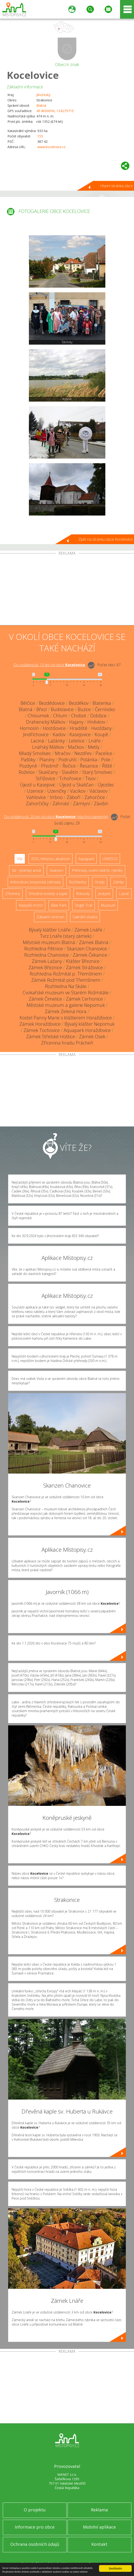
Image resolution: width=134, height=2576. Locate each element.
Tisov (90, 778)
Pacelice (104, 753)
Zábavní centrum (50, 916)
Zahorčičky (37, 803)
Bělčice (28, 703)
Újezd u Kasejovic (37, 785)
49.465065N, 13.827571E (55, 111)
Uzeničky (56, 791)
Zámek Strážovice (84, 967)
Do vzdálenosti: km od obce (49, 664)
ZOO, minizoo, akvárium (50, 858)
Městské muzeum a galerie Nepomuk (66, 1005)
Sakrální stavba (85, 916)
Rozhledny (77, 882)
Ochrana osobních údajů (34, 2544)
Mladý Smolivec (35, 753)
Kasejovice (80, 734)
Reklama (99, 2510)
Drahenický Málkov (45, 722)
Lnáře (95, 741)
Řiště (107, 766)
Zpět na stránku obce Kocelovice (106, 539)
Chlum (60, 715)
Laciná (37, 741)
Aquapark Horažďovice (87, 1030)
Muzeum (108, 905)
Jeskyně (104, 893)
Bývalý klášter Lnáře (49, 930)
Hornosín (29, 728)
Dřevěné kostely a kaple (48, 893)
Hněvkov (96, 722)
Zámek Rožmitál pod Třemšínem (65, 980)
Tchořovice (70, 778)
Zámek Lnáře (88, 930)
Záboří (73, 797)
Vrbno (56, 797)
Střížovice (45, 778)
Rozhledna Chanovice (46, 955)
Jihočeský (43, 95)
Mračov (62, 753)
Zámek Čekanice (90, 955)
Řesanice (89, 766)
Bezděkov (79, 703)
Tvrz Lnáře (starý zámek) (65, 936)
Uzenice (35, 791)
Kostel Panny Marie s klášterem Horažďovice (66, 1018)
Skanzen (56, 870)
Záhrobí (60, 803)
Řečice (69, 766)
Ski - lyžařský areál (26, 870)
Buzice (84, 709)
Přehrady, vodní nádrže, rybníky (97, 870)
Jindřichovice (36, 734)
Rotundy (83, 893)
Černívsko (105, 709)
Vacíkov (78, 791)
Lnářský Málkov (48, 747)
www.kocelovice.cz (51, 147)
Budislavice (62, 709)
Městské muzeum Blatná (49, 942)
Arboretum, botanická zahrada (35, 882)
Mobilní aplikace (99, 2527)
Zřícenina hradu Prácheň (67, 1043)
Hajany (76, 722)
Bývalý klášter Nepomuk (90, 1024)
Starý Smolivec (97, 772)
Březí (41, 709)
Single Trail (83, 905)
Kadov (59, 734)
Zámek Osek (92, 1036)
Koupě (101, 734)
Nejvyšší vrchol (31, 905)
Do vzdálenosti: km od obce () (56, 816)
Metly (93, 747)
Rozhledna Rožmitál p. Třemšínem (66, 974)
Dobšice (98, 715)
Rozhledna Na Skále (65, 986)
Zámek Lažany (47, 961)
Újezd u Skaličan (76, 785)
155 (40, 136)
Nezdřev (83, 753)
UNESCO (110, 858)
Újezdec (106, 785)
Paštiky (28, 759)
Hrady (100, 882)
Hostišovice (54, 728)
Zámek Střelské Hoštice (50, 1036)
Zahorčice (94, 797)
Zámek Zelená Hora (65, 1011)
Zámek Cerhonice (84, 999)
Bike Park (58, 905)
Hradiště (78, 728)
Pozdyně (28, 766)
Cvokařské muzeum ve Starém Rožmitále (66, 992)
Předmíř (49, 766)
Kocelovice (33, 75)
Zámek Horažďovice (40, 1024)
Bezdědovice (52, 703)
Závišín (101, 803)
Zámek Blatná (93, 942)
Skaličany (48, 772)
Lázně (124, 893)
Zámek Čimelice (45, 999)
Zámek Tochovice (42, 1030)
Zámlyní (81, 803)
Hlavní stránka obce (116, 185)
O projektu (35, 2510)
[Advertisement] (67, 590)
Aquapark (86, 858)
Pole (105, 759)
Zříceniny (12, 893)
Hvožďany (101, 728)
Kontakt (99, 2544)
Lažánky (56, 741)
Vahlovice (36, 797)
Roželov (26, 772)
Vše (20, 858)
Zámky (118, 882)
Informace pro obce (35, 2527)
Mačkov (76, 747)
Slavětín (70, 772)
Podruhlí (67, 759)
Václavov (98, 791)
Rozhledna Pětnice (43, 948)
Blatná (41, 105)
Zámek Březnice (45, 967)
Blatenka (102, 703)
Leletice (77, 741)
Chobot (78, 715)
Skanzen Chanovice (87, 948)
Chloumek (38, 715)
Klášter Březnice (83, 961)
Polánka (88, 759)
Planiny (47, 759)
